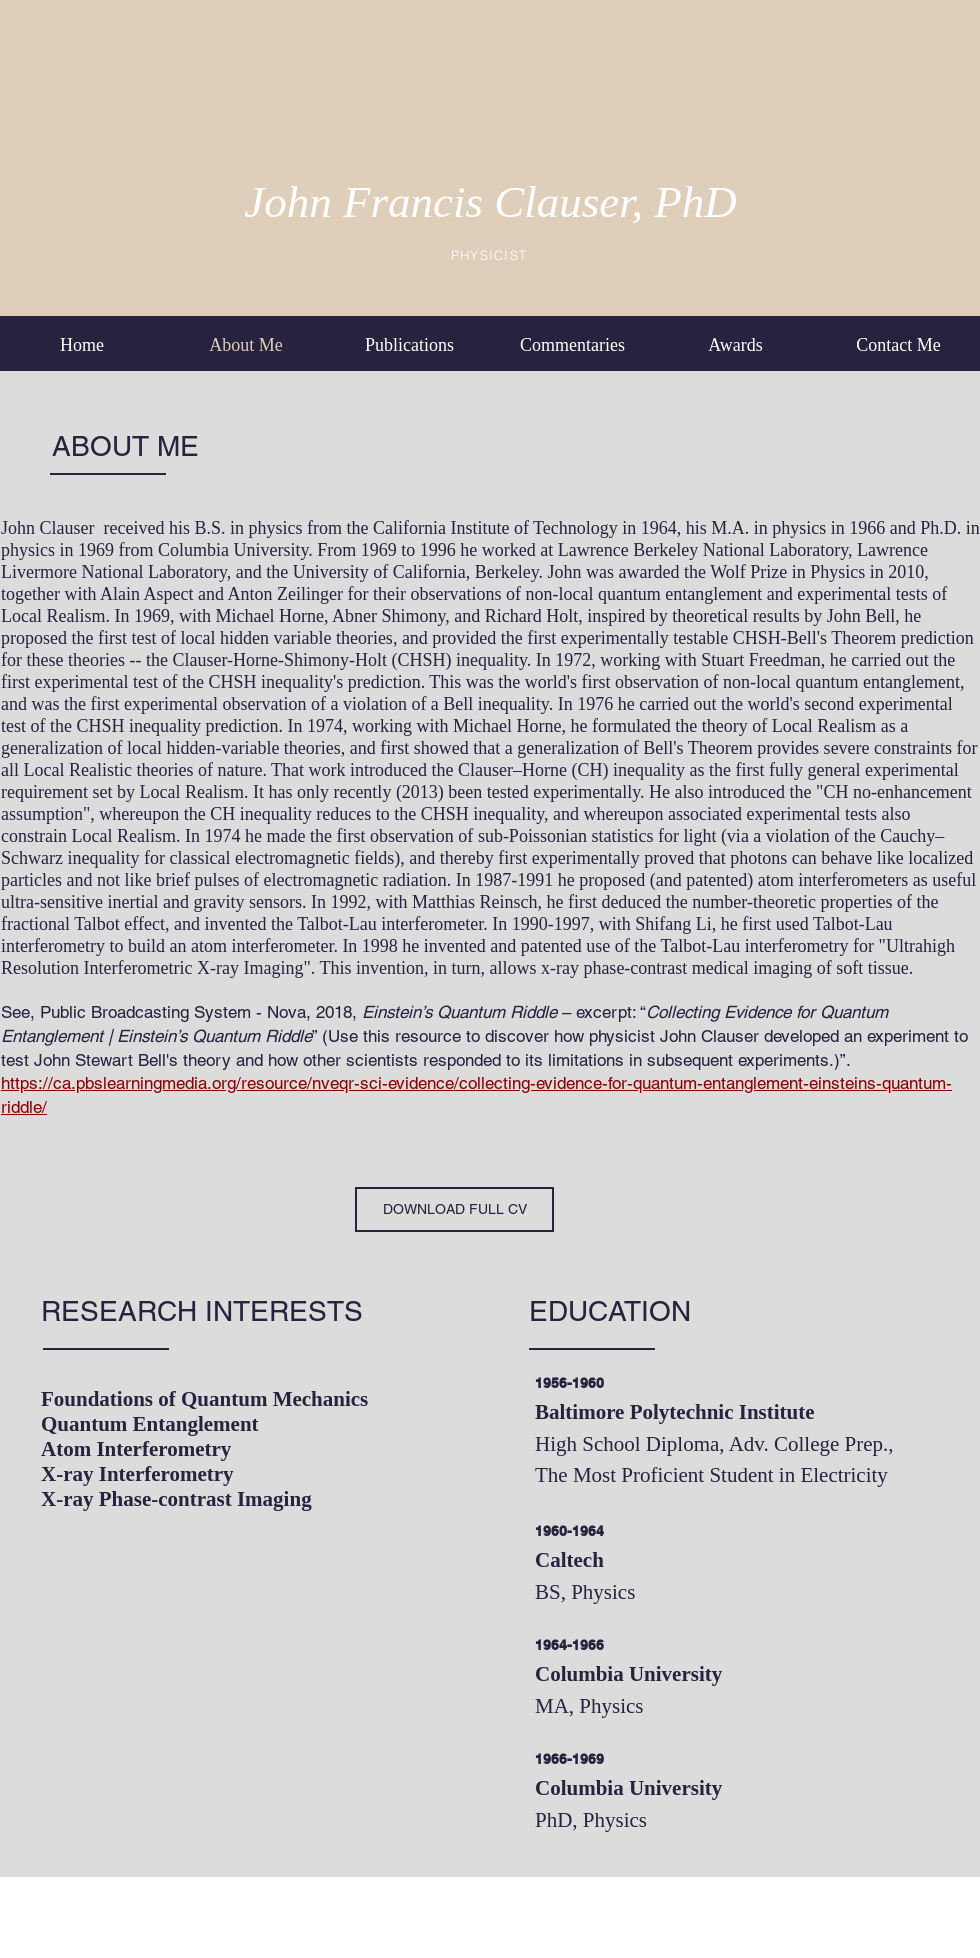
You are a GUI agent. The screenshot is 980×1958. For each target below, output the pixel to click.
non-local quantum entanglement (841, 682)
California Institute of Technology (495, 528)
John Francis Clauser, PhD (490, 202)
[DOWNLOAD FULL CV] (454, 1209)
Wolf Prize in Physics (787, 572)
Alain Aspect (146, 594)
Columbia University (233, 550)
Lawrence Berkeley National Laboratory (703, 550)
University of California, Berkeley (416, 572)
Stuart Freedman (760, 660)
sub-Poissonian (532, 836)
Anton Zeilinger (284, 594)
